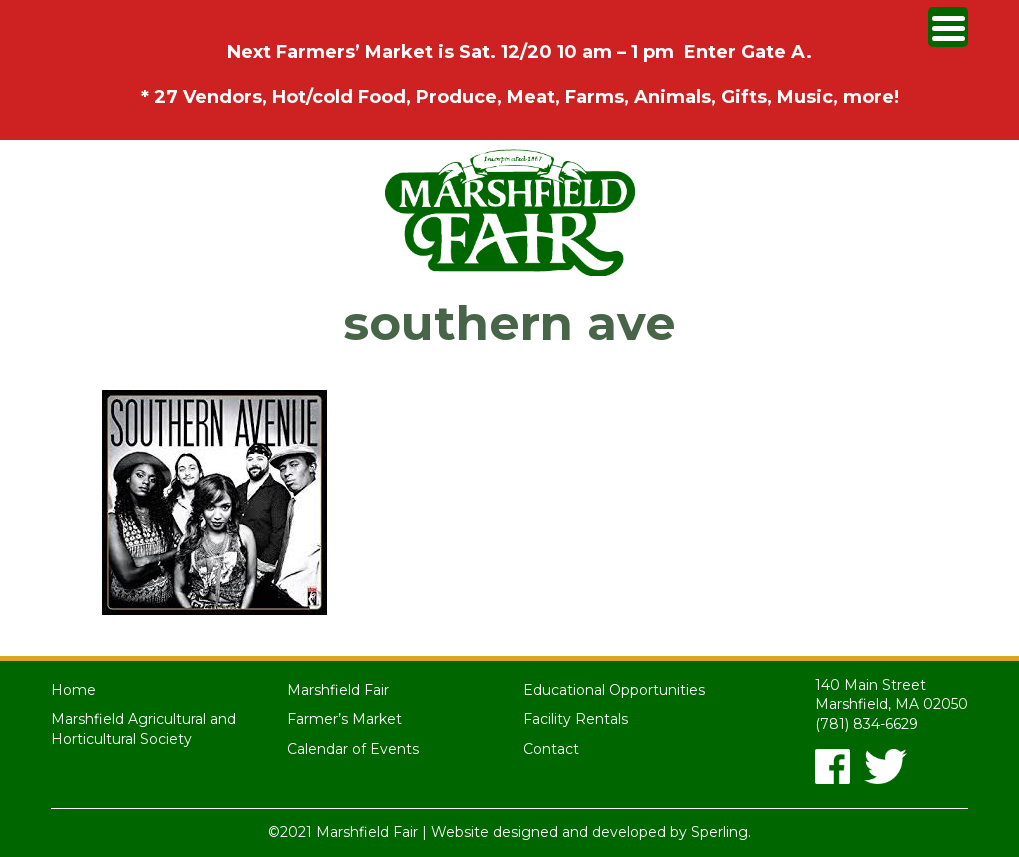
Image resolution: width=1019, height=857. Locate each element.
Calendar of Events (353, 749)
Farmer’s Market (344, 719)
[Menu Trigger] (948, 27)
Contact (551, 749)
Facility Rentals (575, 719)
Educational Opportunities (614, 690)
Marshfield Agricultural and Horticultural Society (143, 729)
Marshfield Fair (338, 690)
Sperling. (721, 832)
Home (73, 690)
